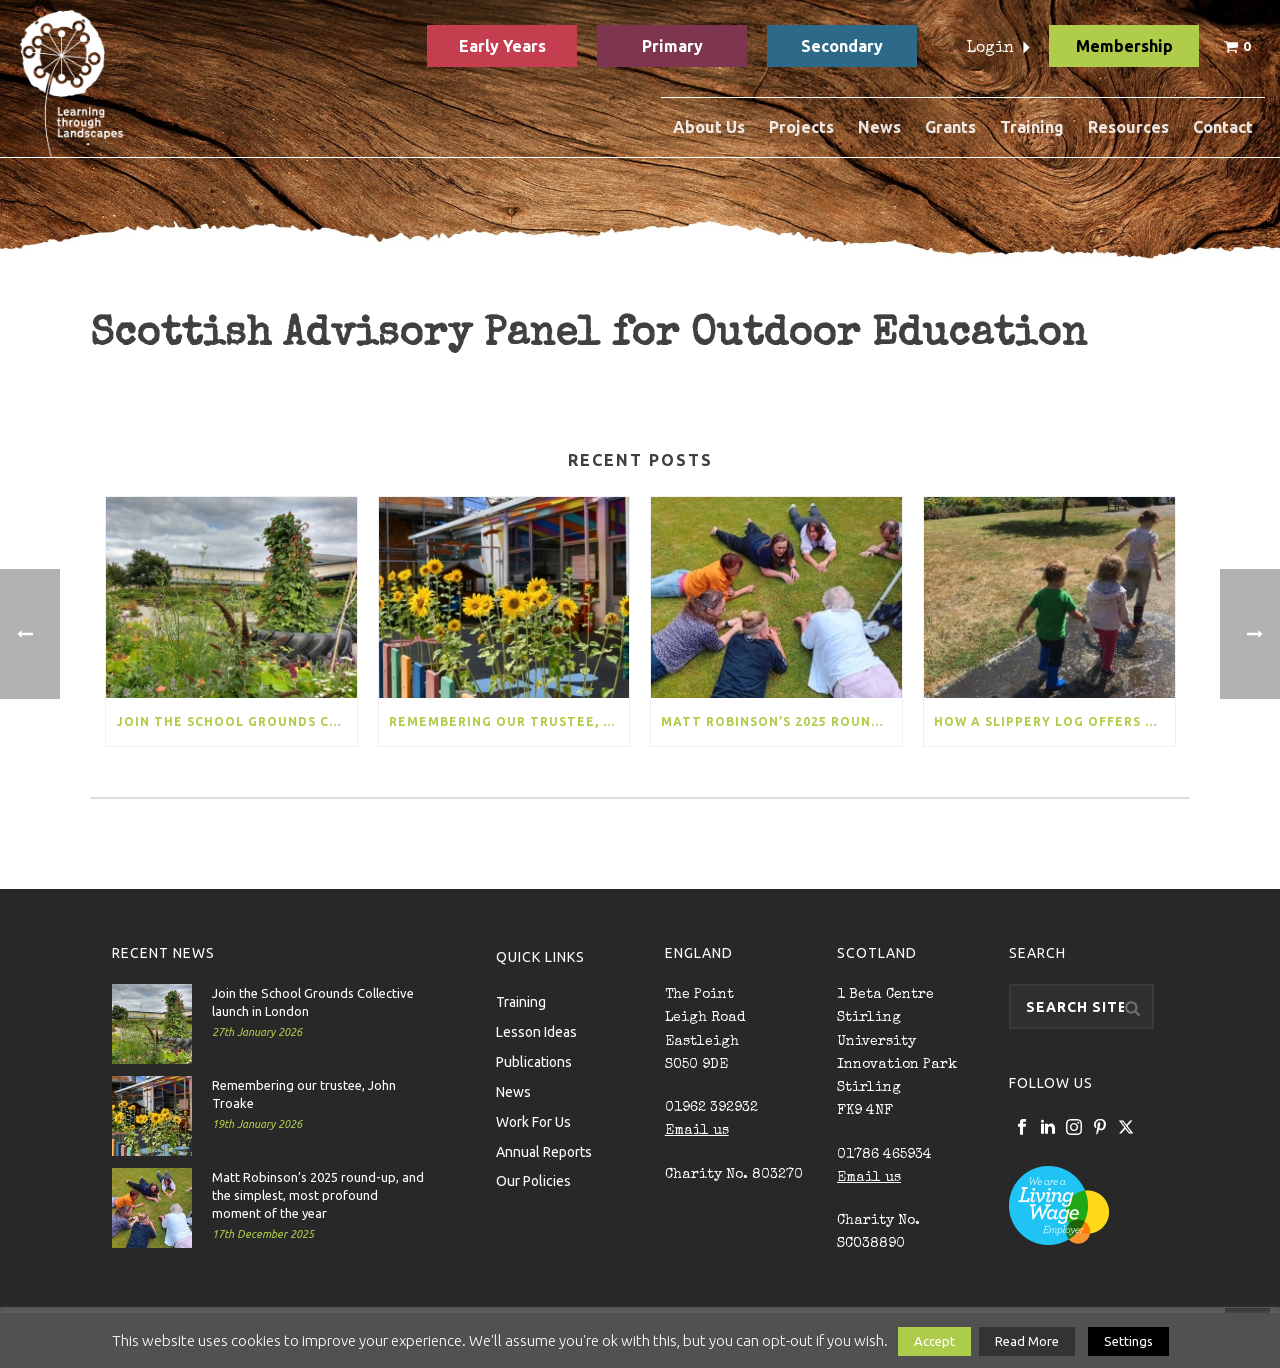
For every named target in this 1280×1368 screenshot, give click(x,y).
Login (990, 49)
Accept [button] (934, 1341)
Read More (1027, 1341)
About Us (709, 127)
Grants (950, 127)
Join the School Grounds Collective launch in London (236, 721)
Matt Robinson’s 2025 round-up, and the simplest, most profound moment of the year (781, 721)
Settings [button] (1128, 1341)
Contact (1223, 127)
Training (1032, 127)
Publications (534, 1061)
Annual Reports (544, 1151)
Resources (1128, 127)
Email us (697, 1131)
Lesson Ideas (536, 1031)
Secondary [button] (842, 46)
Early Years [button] (502, 46)
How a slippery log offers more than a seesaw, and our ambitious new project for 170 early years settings (1054, 721)
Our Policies (533, 1180)
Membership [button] (1124, 46)
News (879, 127)
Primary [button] (672, 46)
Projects (801, 127)
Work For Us (533, 1121)
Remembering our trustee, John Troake (509, 721)
